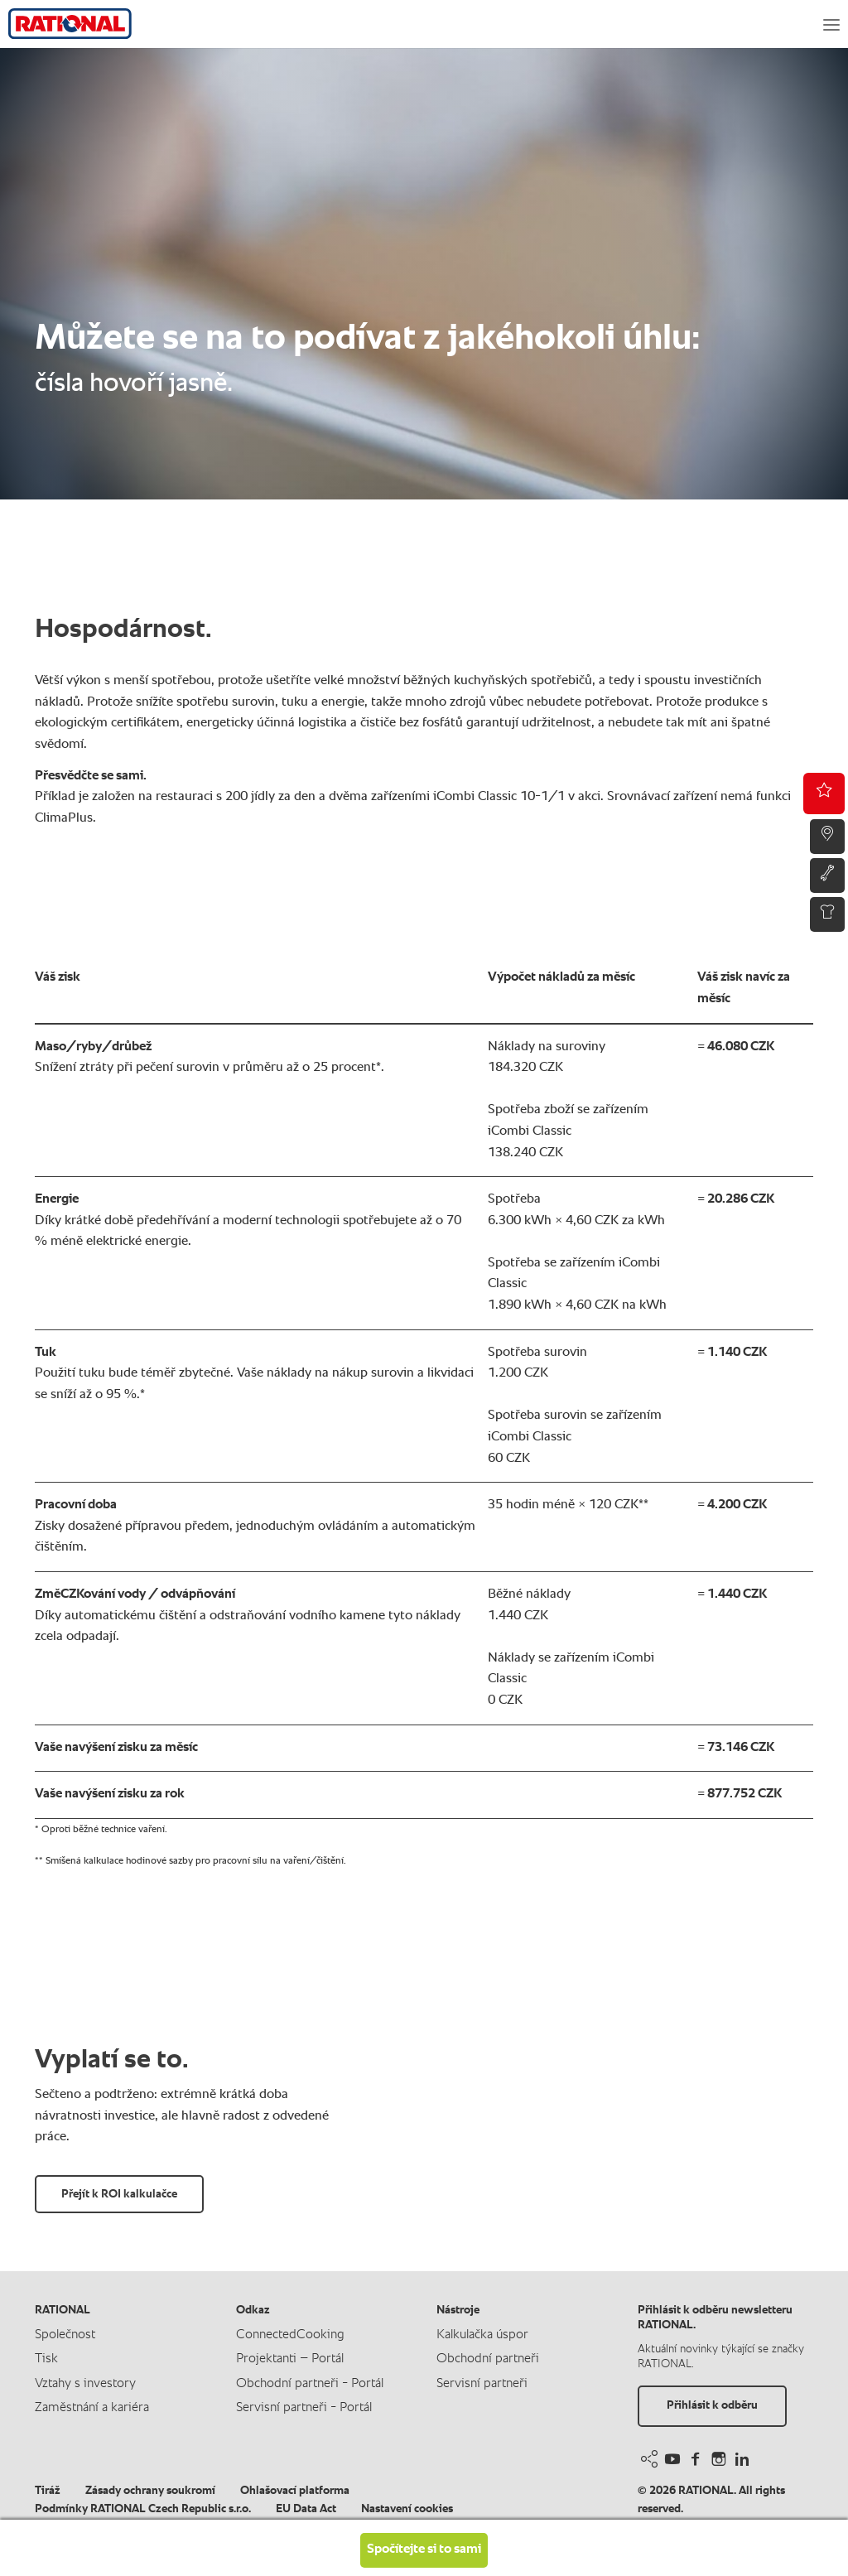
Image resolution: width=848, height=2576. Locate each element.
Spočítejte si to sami (424, 2549)
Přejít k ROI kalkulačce (119, 2194)
